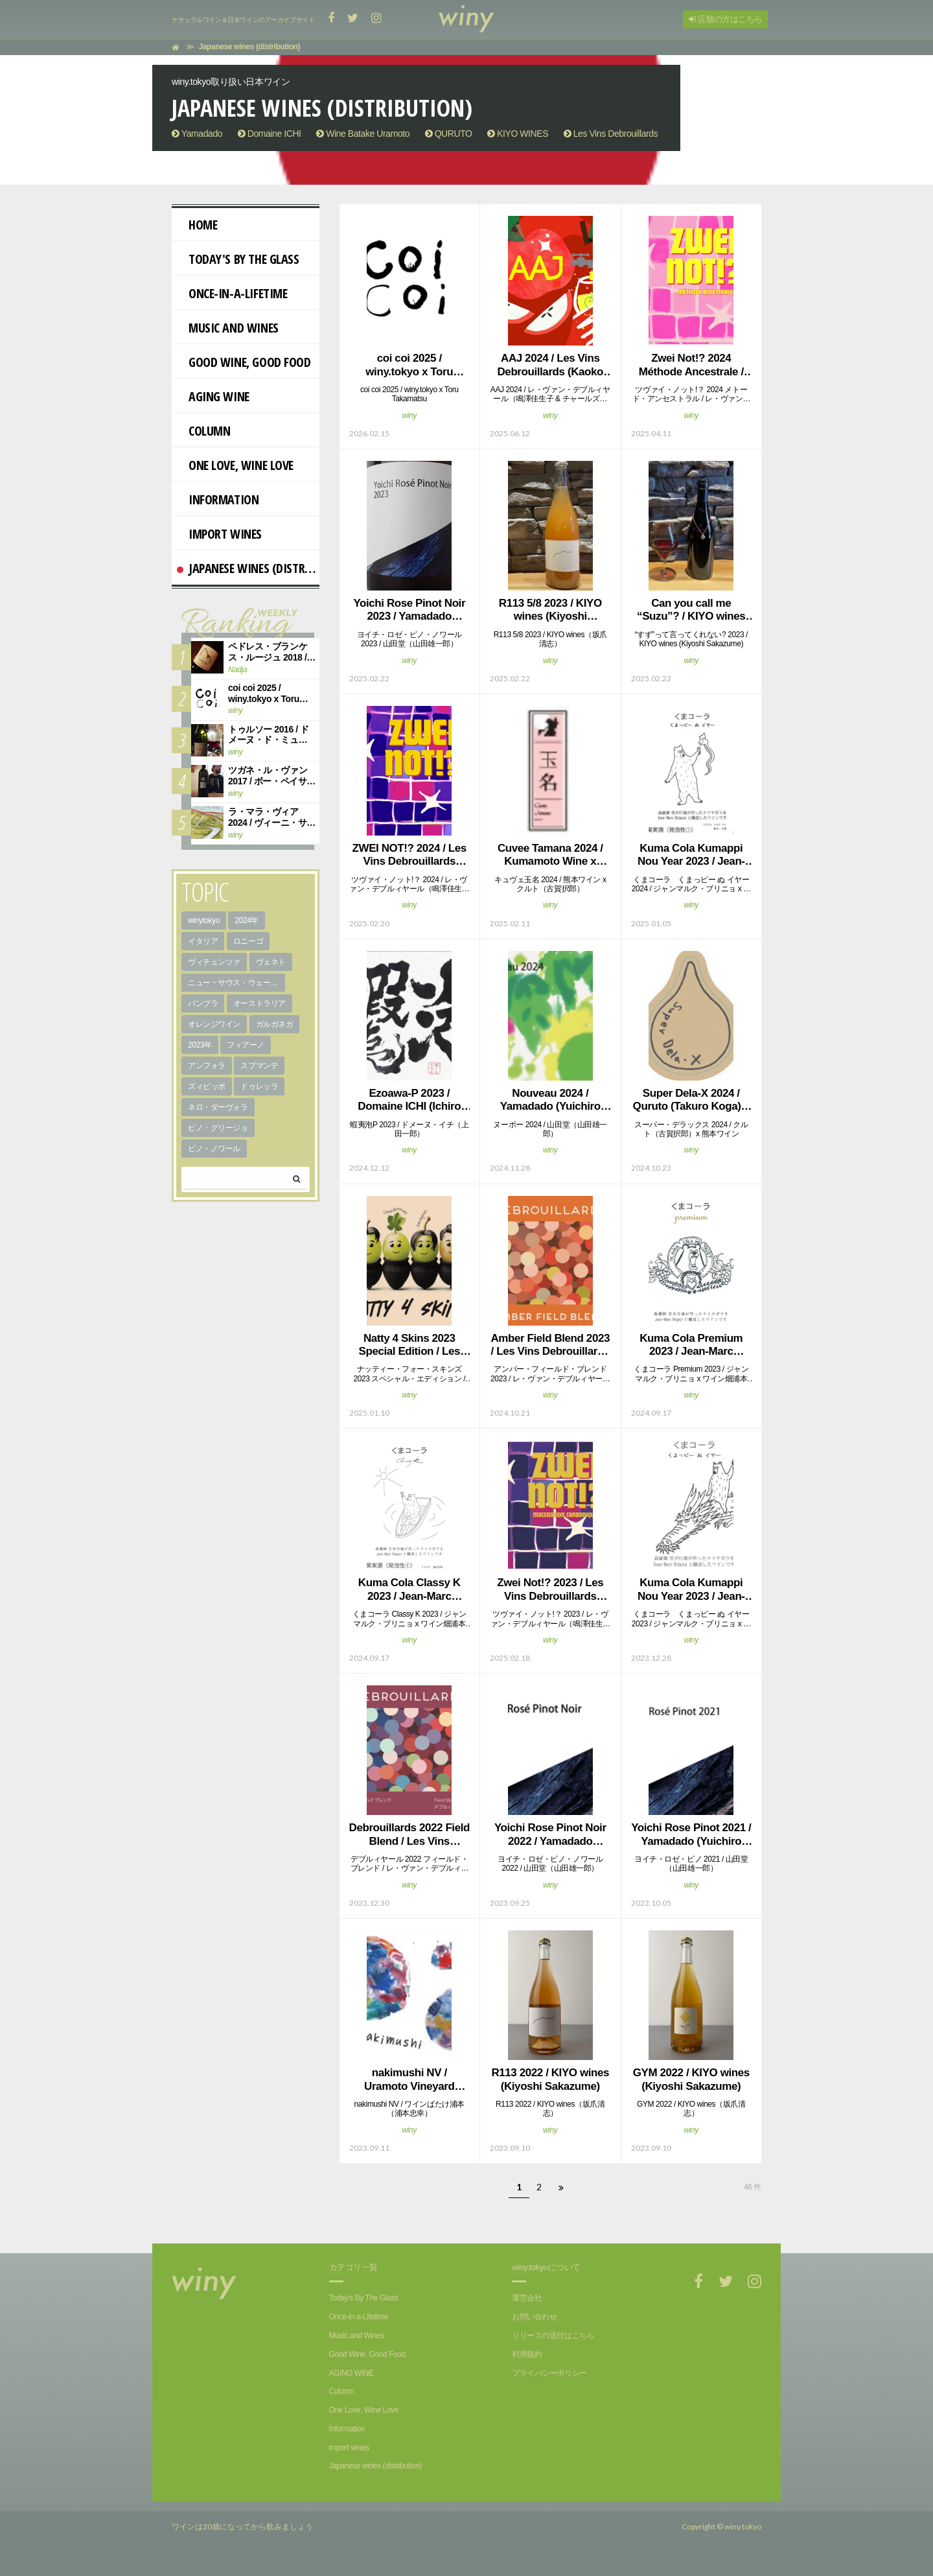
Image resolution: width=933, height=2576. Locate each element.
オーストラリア (259, 1003)
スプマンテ (259, 1065)
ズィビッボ (206, 1086)
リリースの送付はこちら (553, 2335)
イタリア (203, 941)
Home (197, 224)
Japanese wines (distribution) (248, 568)
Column (203, 430)
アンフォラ (206, 1065)
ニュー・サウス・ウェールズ (236, 982)
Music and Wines (228, 327)
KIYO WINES (517, 133)
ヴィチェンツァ (214, 961)
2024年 (247, 920)
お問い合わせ (534, 2316)
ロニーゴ (248, 941)
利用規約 (527, 2354)
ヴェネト (271, 961)
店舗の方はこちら (726, 19)
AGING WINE (213, 396)
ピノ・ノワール (214, 1148)
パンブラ (203, 1003)
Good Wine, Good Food (244, 362)
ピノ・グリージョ (218, 1127)
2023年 (200, 1044)
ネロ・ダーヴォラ (218, 1107)
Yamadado (197, 133)
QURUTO (448, 133)
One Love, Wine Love (235, 465)
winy (409, 415)
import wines (219, 534)
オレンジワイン (214, 1024)
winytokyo (204, 920)
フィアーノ (245, 1044)
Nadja (237, 669)
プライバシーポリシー (549, 2373)
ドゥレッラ (259, 1086)
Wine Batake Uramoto (362, 133)
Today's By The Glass (238, 259)
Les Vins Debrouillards (611, 133)
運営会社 (527, 2297)
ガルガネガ (275, 1024)
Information (218, 499)
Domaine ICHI (269, 133)
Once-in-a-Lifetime (232, 293)
